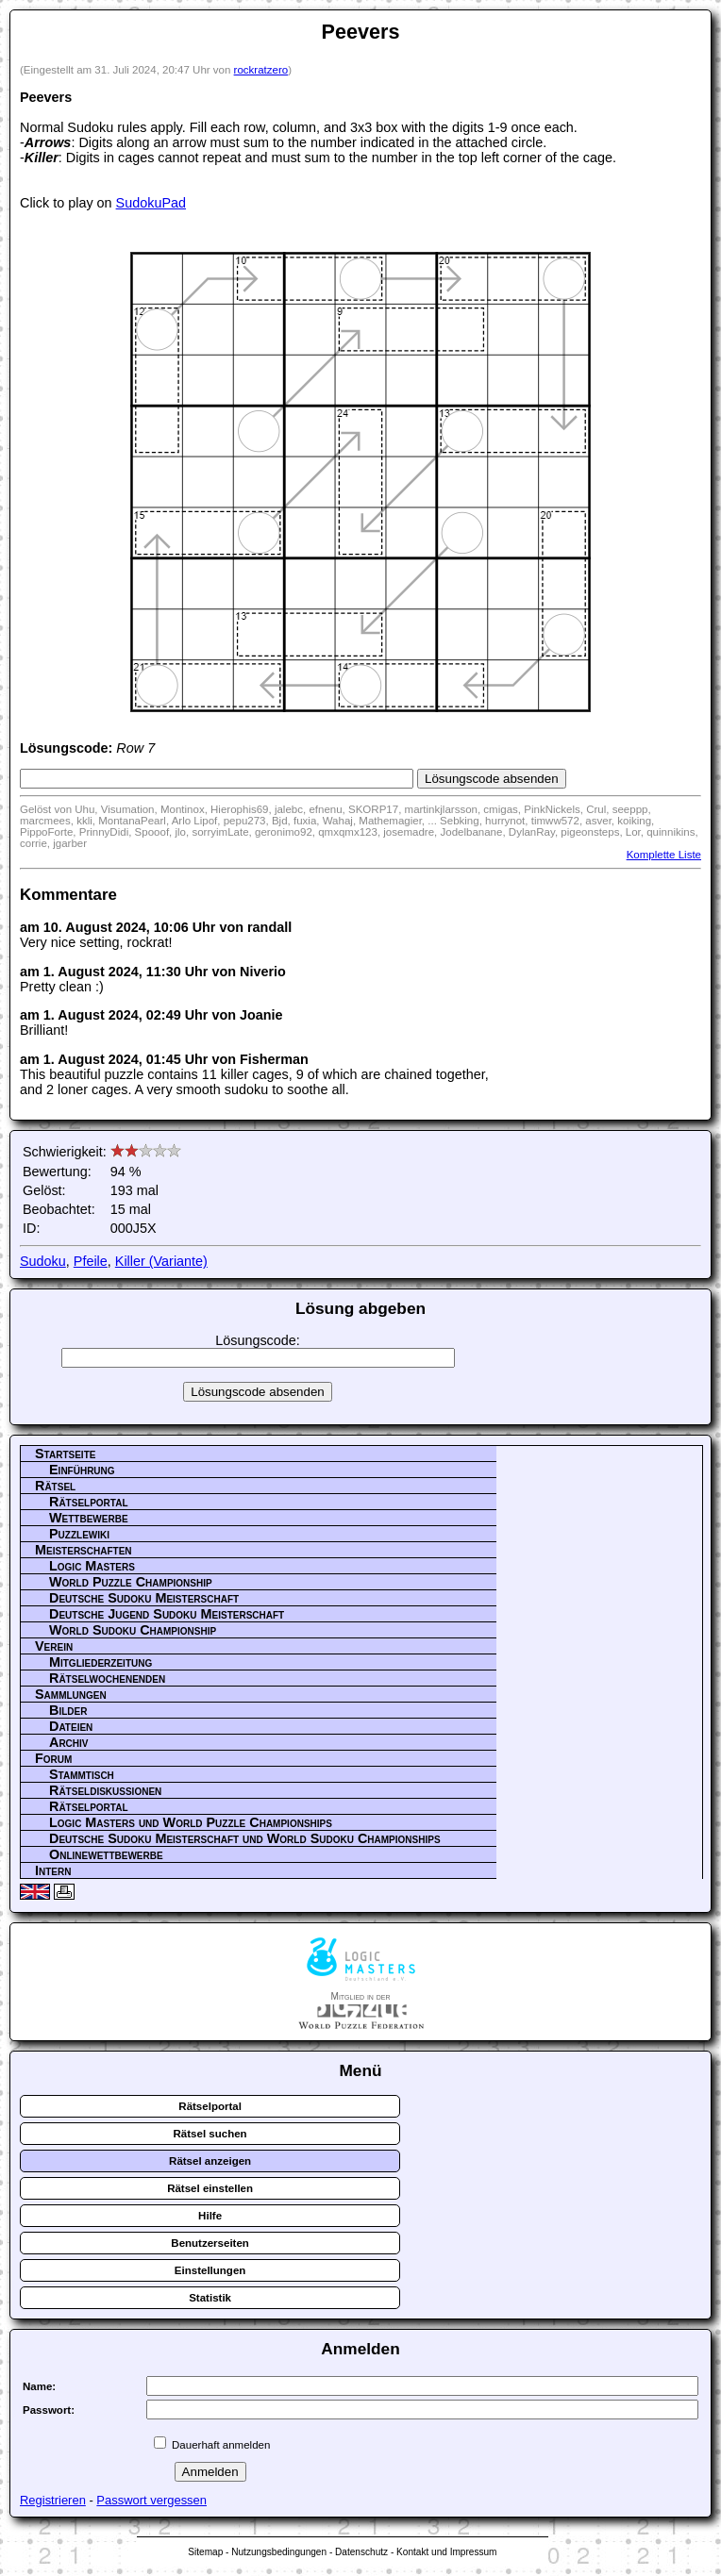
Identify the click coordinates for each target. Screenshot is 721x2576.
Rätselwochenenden (107, 1678)
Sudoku (43, 1261)
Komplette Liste (664, 854)
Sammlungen (71, 1694)
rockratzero (261, 69)
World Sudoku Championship (132, 1629)
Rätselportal (88, 1501)
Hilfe (210, 2215)
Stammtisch (81, 1774)
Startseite (65, 1453)
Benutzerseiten (210, 2243)
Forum (53, 1758)
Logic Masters (92, 1565)
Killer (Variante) (161, 1261)
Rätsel (55, 1485)
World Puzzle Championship (130, 1581)
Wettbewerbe (88, 1517)
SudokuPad (151, 202)
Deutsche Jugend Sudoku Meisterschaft (166, 1613)
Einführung (82, 1469)
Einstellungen (210, 2270)
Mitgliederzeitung (100, 1662)
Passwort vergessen (151, 2500)
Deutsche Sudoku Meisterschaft (144, 1597)
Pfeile (91, 1261)
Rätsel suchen (210, 2133)
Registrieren (53, 2500)
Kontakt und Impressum (446, 2552)
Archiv (69, 1742)
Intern (53, 1870)
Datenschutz (361, 2552)
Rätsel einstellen (210, 2188)
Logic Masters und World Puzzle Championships (190, 1822)
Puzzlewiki (79, 1533)
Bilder (68, 1710)
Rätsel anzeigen (210, 2161)
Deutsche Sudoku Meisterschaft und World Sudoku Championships (245, 1838)
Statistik (210, 2297)
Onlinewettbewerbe (106, 1854)
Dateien (70, 1726)
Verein (54, 1646)
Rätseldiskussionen (105, 1790)
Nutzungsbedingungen (279, 2552)
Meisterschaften (83, 1549)
